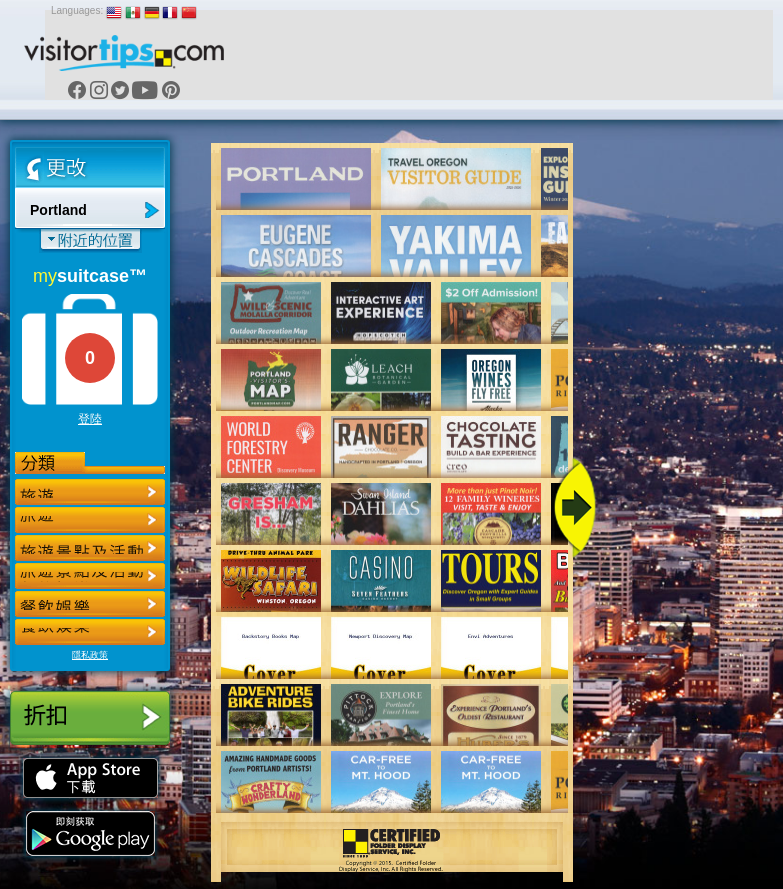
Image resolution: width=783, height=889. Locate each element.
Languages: (77, 10)
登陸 (90, 419)
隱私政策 (90, 655)
